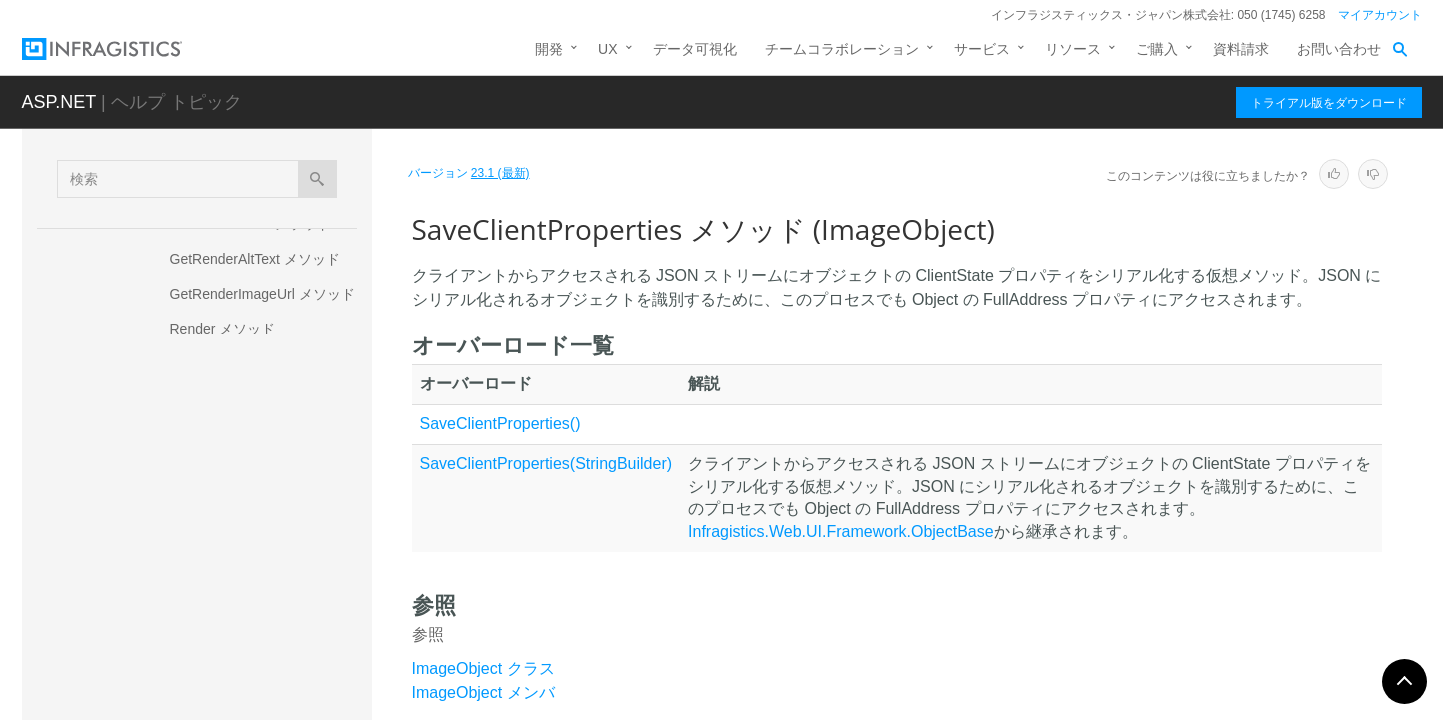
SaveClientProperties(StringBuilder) (546, 463)
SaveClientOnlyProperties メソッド (266, 444)
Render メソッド (223, 329)
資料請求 (1241, 49)
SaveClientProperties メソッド (263, 499)
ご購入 (1157, 49)
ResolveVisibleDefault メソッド (268, 399)
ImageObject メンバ (483, 692)
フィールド (187, 676)
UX (607, 49)
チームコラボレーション (842, 49)
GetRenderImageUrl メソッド (262, 294)
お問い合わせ (1339, 49)
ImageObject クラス (483, 668)
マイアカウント (1380, 15)
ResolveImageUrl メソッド (253, 364)
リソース (1073, 49)
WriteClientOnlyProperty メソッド (268, 589)
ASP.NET (59, 102)
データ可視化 (695, 49)
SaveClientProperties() (500, 423)
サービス (982, 49)
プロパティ (187, 641)
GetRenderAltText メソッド (255, 259)
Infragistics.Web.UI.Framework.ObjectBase (841, 531)
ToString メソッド (225, 544)
